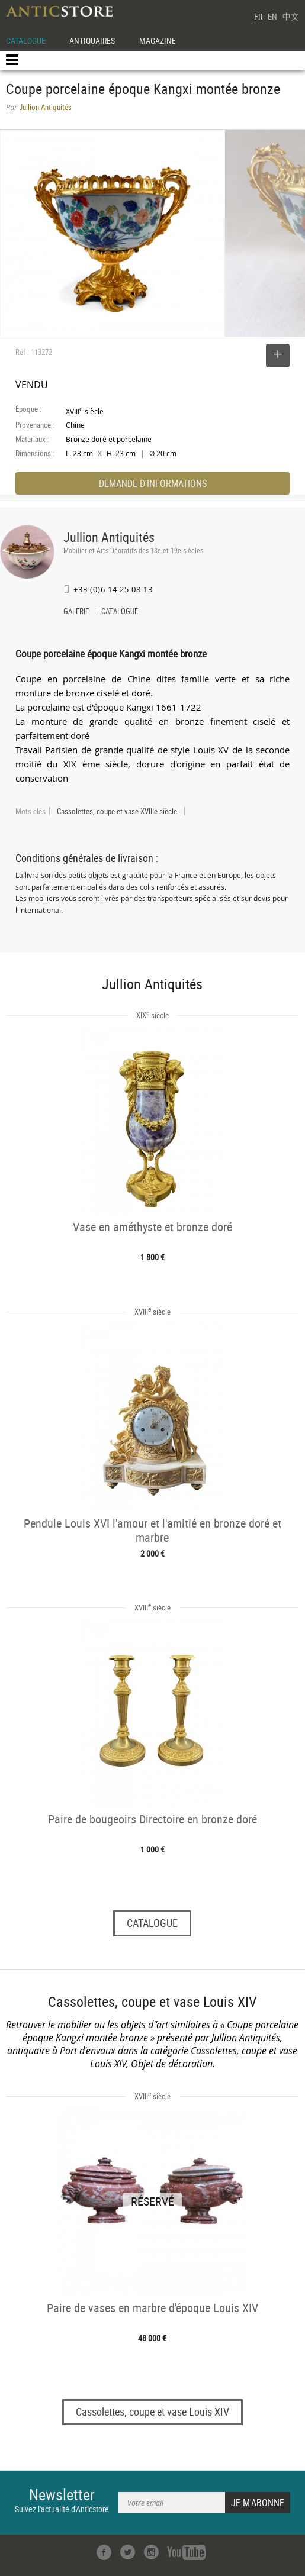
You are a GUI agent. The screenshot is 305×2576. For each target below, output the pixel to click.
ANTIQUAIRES (92, 40)
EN (272, 16)
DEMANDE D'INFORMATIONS (153, 483)
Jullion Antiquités (109, 536)
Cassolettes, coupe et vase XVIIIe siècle (117, 811)
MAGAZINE (157, 40)
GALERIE (76, 612)
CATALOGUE (26, 40)
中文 (290, 16)
